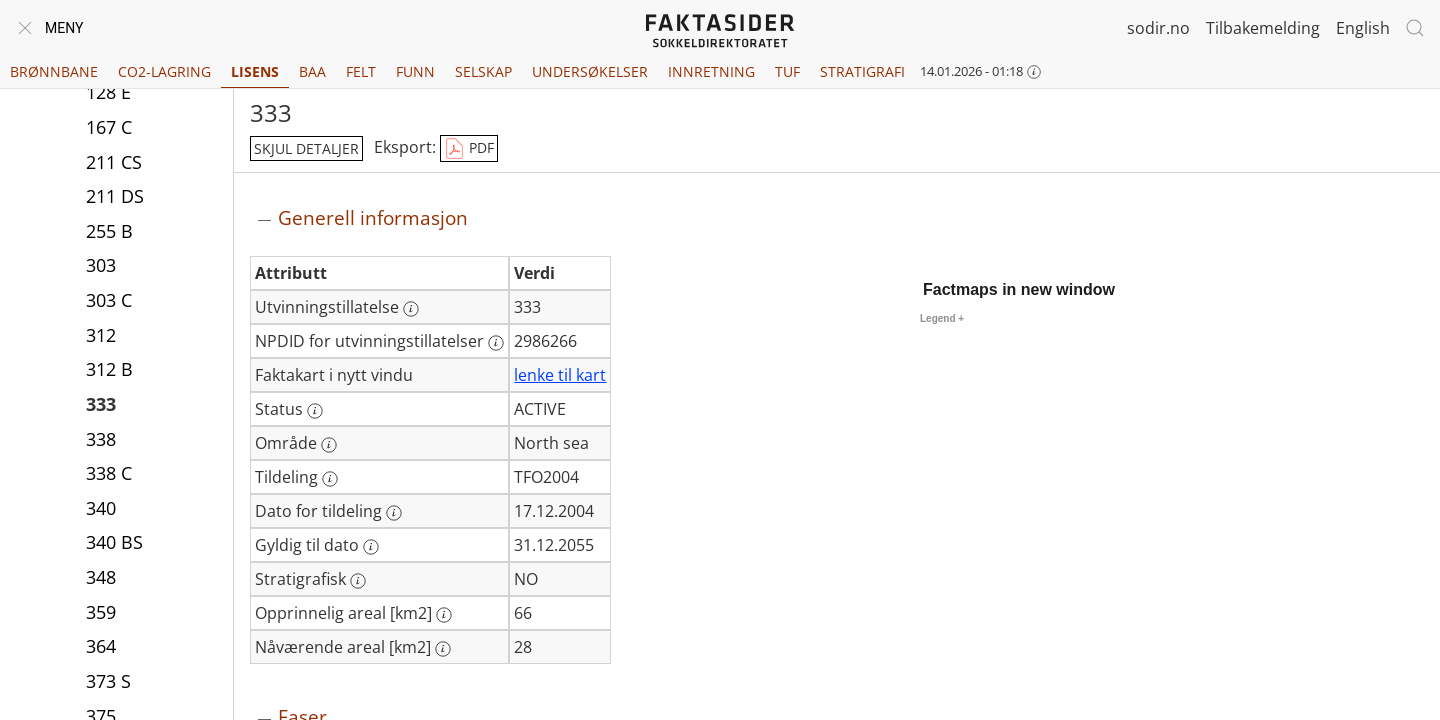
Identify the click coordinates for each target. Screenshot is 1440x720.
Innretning (711, 71)
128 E (108, 94)
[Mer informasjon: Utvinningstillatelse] (411, 309)
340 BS (114, 544)
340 (101, 510)
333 (101, 406)
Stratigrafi (862, 71)
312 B (109, 371)
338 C (109, 475)
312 (101, 337)
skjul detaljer (306, 148)
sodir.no (1158, 28)
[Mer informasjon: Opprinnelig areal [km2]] (444, 615)
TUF (787, 71)
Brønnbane (54, 71)
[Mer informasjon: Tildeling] (330, 479)
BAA (312, 71)
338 (101, 441)
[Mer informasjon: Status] (315, 411)
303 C (109, 302)
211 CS (114, 164)
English (1363, 28)
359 (101, 614)
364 (101, 648)
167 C (109, 129)
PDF (469, 149)
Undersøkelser (590, 71)
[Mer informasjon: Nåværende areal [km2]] (443, 649)
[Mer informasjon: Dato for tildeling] (394, 513)
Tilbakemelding (1263, 28)
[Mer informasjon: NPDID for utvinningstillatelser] (496, 343)
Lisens (255, 71)
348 (101, 579)
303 (101, 267)
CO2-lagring (164, 71)
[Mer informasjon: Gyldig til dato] (371, 547)
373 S (108, 683)
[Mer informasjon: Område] (329, 445)
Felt (361, 71)
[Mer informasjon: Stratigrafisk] (358, 581)
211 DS (115, 198)
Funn (415, 71)
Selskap (483, 71)
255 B (109, 233)
